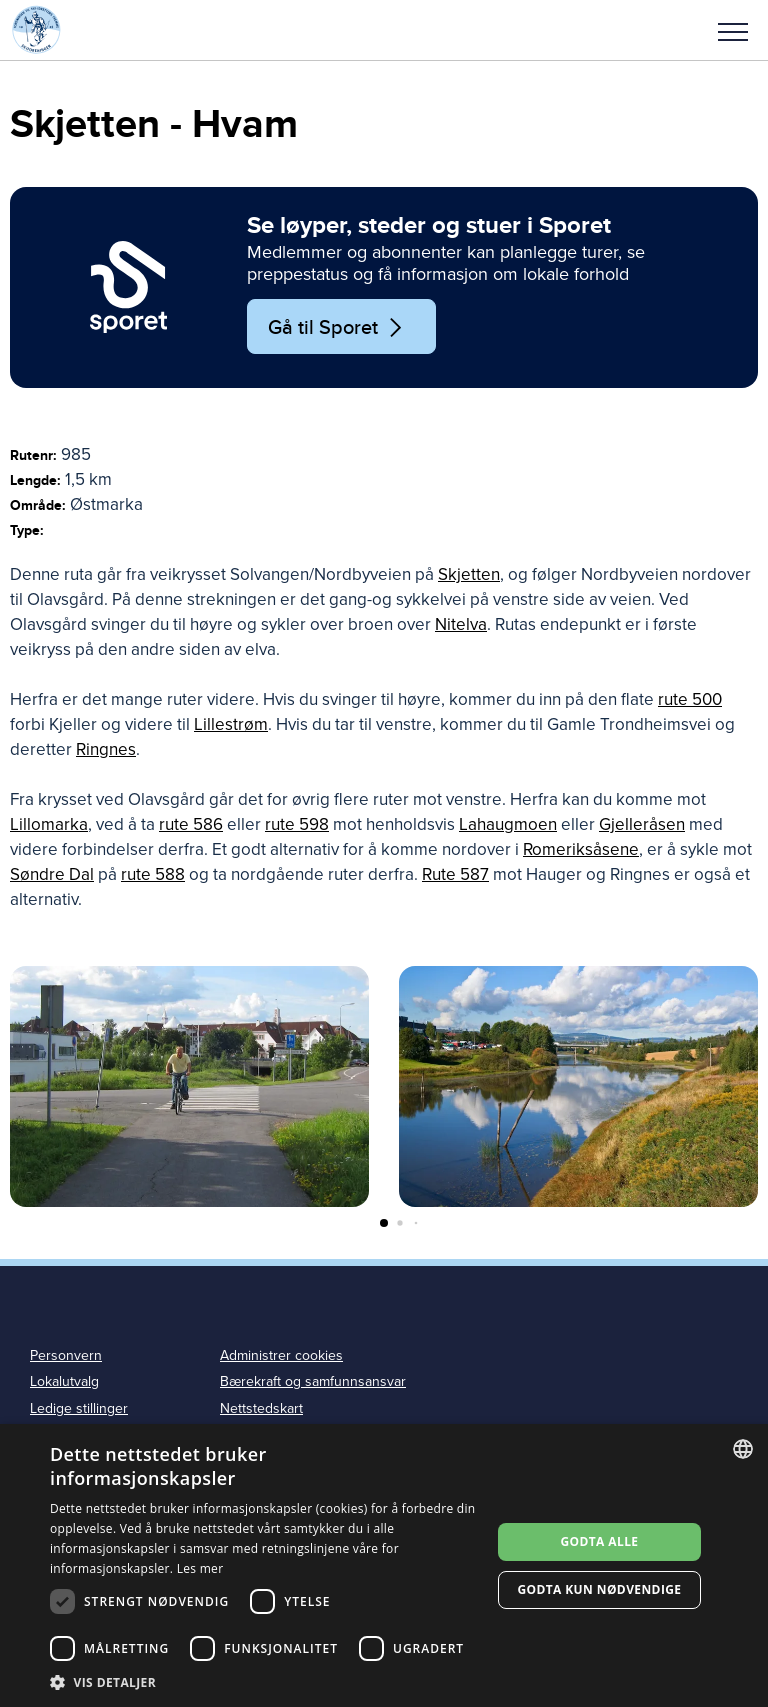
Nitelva (461, 624)
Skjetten (469, 574)
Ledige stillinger (79, 1408)
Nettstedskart (261, 1408)
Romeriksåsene (581, 849)
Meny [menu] (733, 32)
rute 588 (153, 874)
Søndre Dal (52, 874)
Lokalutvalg (64, 1381)
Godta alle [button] (599, 1541)
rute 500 (690, 699)
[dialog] (384, 1565)
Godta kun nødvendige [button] (599, 1589)
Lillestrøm (231, 724)
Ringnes (106, 749)
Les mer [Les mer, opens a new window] (200, 1568)
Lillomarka (49, 824)
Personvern (66, 1355)
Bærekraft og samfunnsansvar (313, 1381)
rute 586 (191, 824)
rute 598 (297, 824)
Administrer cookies (281, 1355)
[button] (733, 30)
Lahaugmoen (508, 824)
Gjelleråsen (642, 824)
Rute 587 (455, 874)
